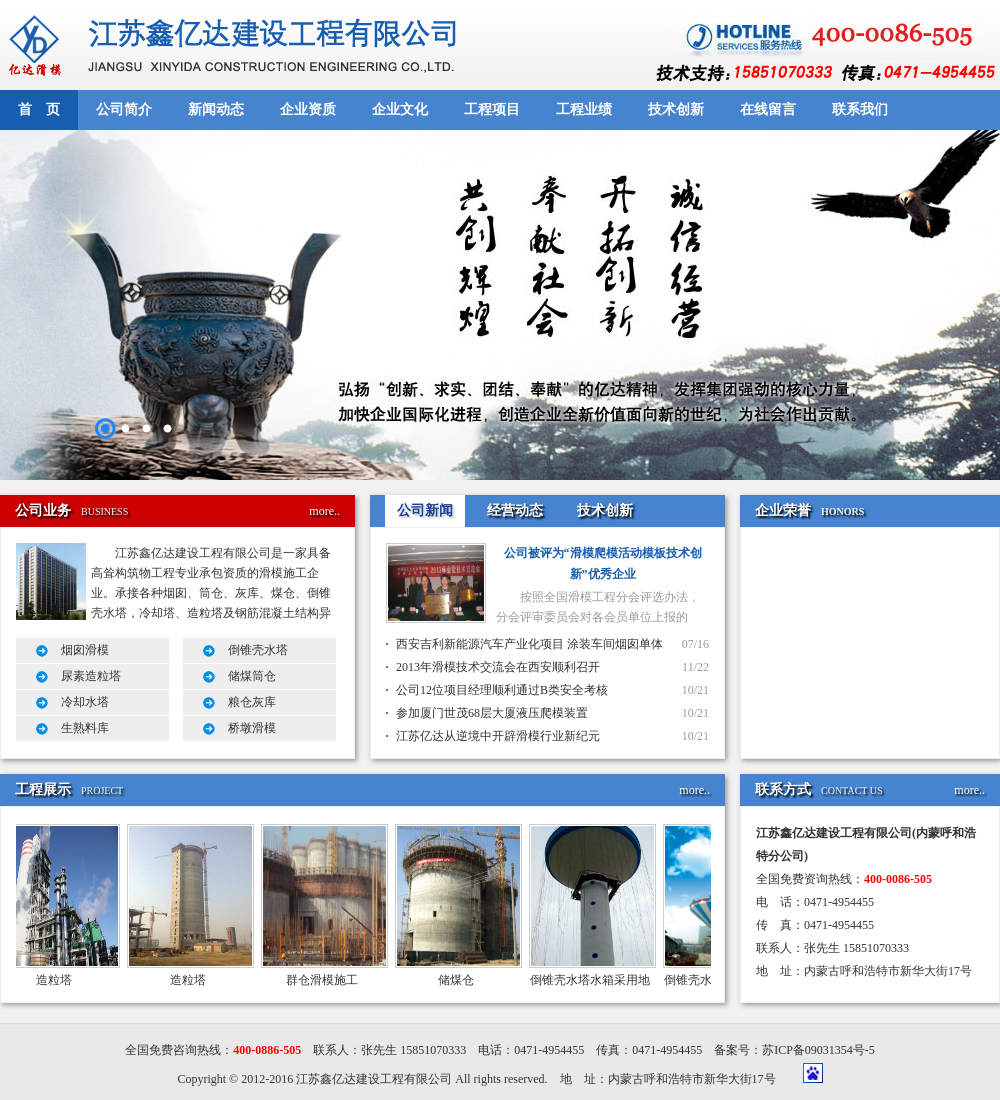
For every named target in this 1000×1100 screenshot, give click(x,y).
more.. (324, 511)
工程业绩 (584, 109)
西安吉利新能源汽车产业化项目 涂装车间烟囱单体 (529, 644)
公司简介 (124, 109)
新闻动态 (216, 109)
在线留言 (768, 109)
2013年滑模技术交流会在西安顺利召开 (498, 667)
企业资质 (308, 109)
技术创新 (676, 109)
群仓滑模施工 (327, 980)
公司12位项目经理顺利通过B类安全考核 (502, 690)
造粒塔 (59, 980)
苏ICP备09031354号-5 (818, 1050)
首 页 (39, 109)
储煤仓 (461, 980)
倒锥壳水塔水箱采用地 (595, 980)
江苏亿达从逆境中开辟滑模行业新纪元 (498, 736)
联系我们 (860, 109)
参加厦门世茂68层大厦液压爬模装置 (492, 713)
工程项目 (492, 109)
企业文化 (400, 109)
